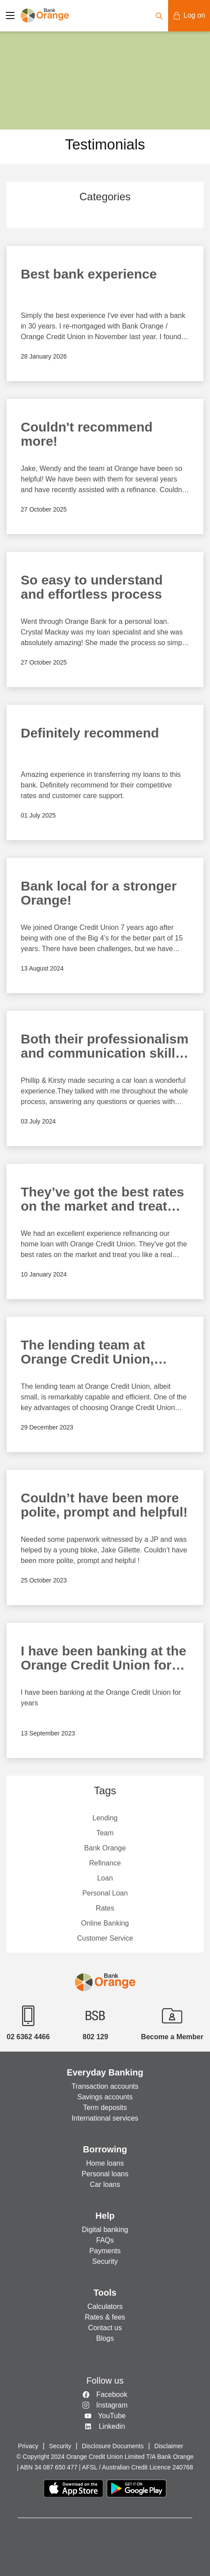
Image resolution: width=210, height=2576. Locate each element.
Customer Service (105, 1938)
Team (104, 1833)
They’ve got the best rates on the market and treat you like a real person (102, 1199)
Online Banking (105, 1923)
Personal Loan (105, 1893)
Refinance (105, 1863)
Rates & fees (105, 2317)
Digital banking (105, 2229)
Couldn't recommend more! (87, 434)
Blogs (105, 2338)
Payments (104, 2251)
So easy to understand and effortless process (92, 587)
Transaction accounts (104, 2086)
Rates (105, 1908)
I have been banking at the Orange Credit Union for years (103, 1658)
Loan (105, 1878)
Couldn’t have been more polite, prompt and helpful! (104, 1505)
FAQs (105, 2240)
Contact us (105, 2327)
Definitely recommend (90, 733)
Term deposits (105, 2107)
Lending (105, 1818)
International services (104, 2118)
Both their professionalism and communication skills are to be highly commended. (104, 1046)
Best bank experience (89, 274)
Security (105, 2261)
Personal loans (105, 2174)
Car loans (105, 2184)
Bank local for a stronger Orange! (98, 893)
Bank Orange (105, 1848)
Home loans (105, 2163)
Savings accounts (104, 2097)
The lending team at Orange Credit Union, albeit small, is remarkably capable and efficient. (103, 1352)
